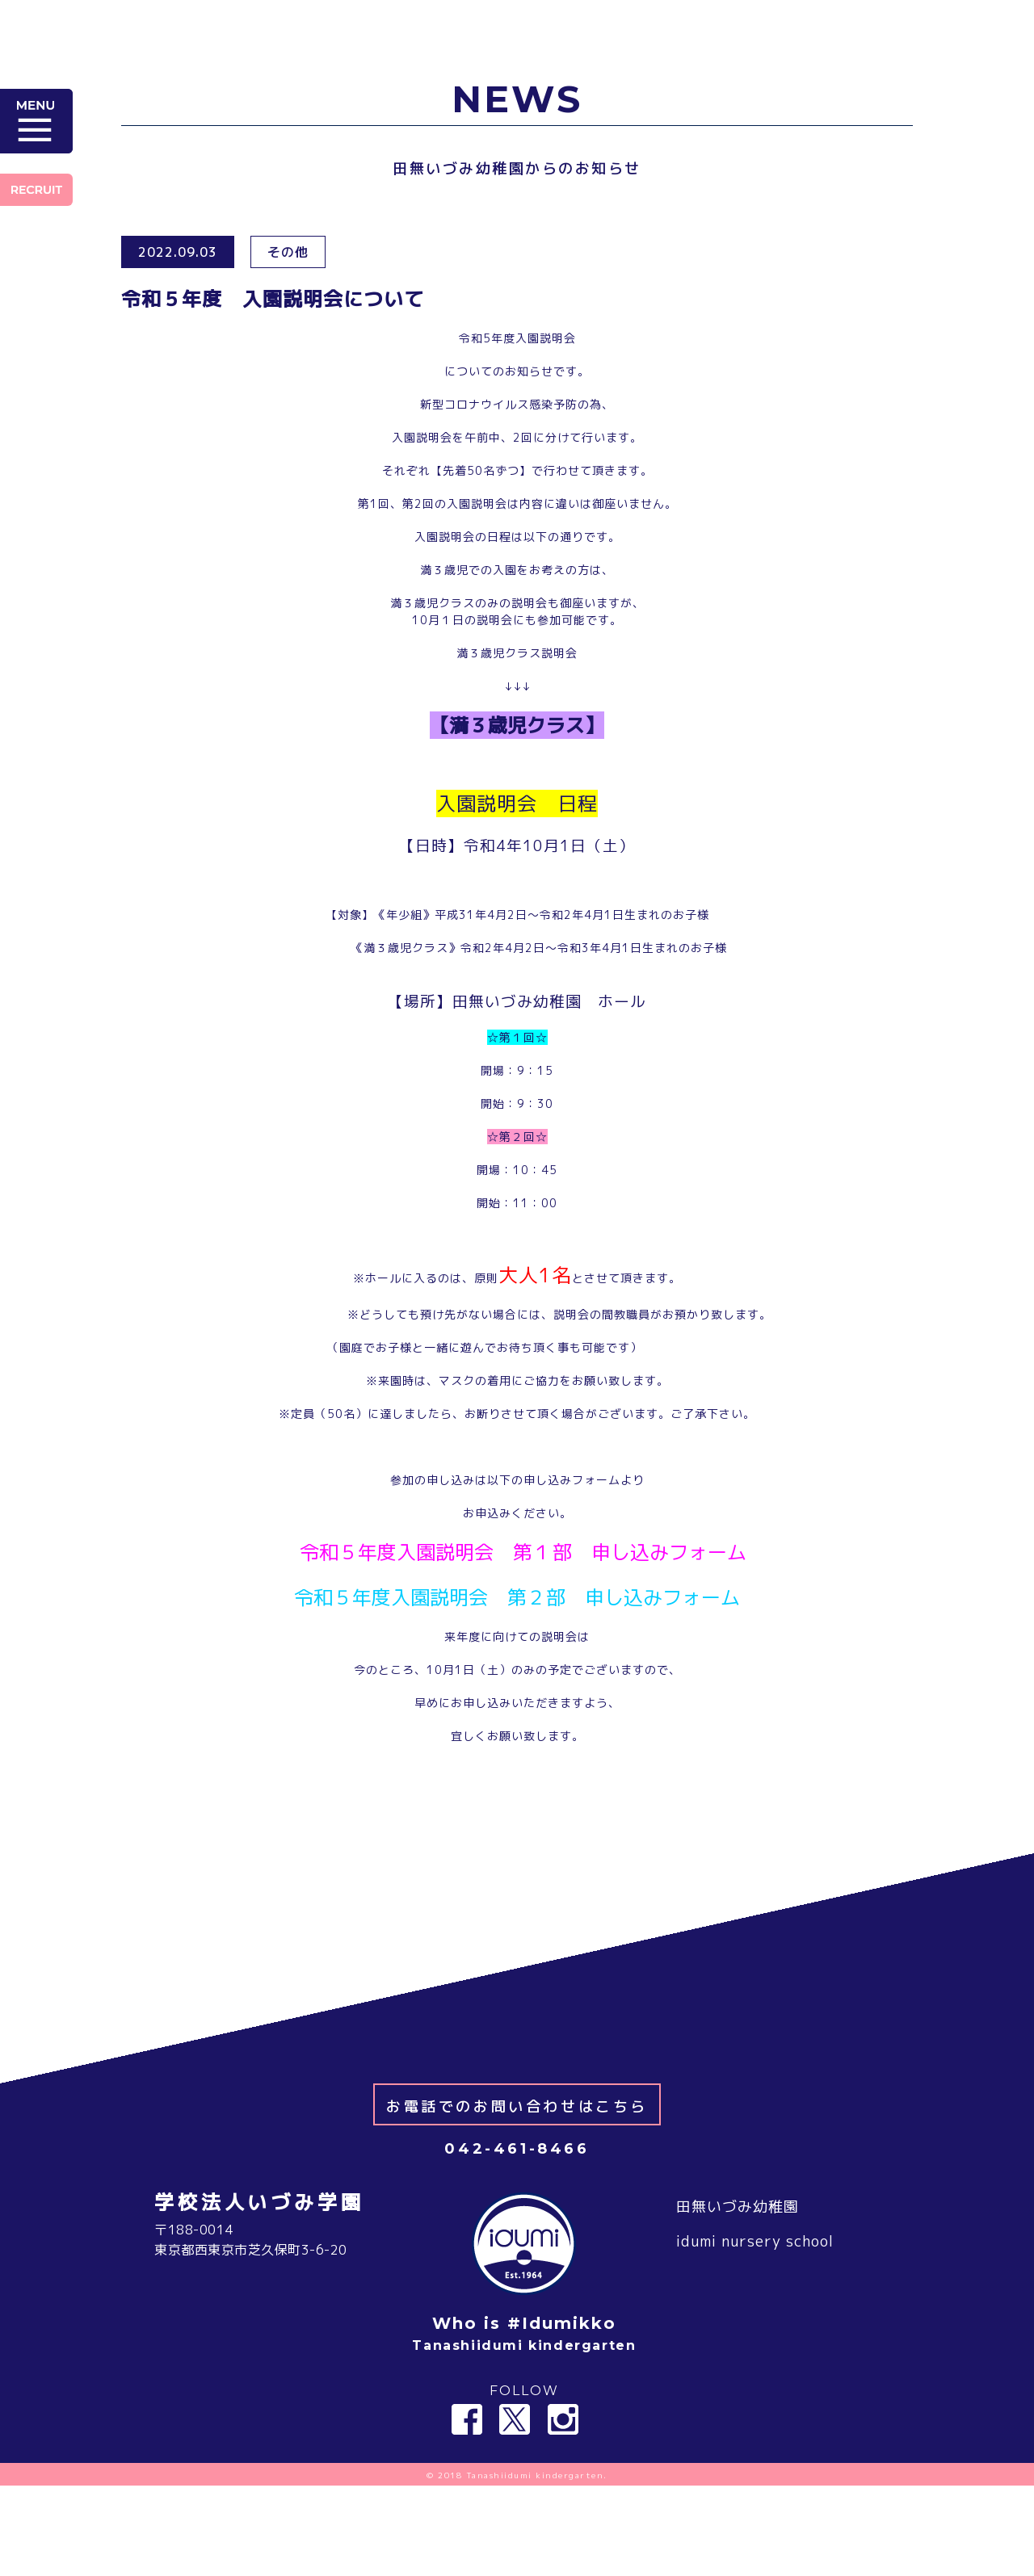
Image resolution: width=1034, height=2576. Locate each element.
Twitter (514, 2509)
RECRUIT (36, 190)
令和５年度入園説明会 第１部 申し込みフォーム (523, 1552)
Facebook (467, 2509)
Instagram (563, 2509)
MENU (36, 121)
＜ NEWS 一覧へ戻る (517, 1913)
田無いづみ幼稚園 (737, 2297)
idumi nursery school (755, 2332)
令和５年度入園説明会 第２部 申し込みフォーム (517, 1597)
